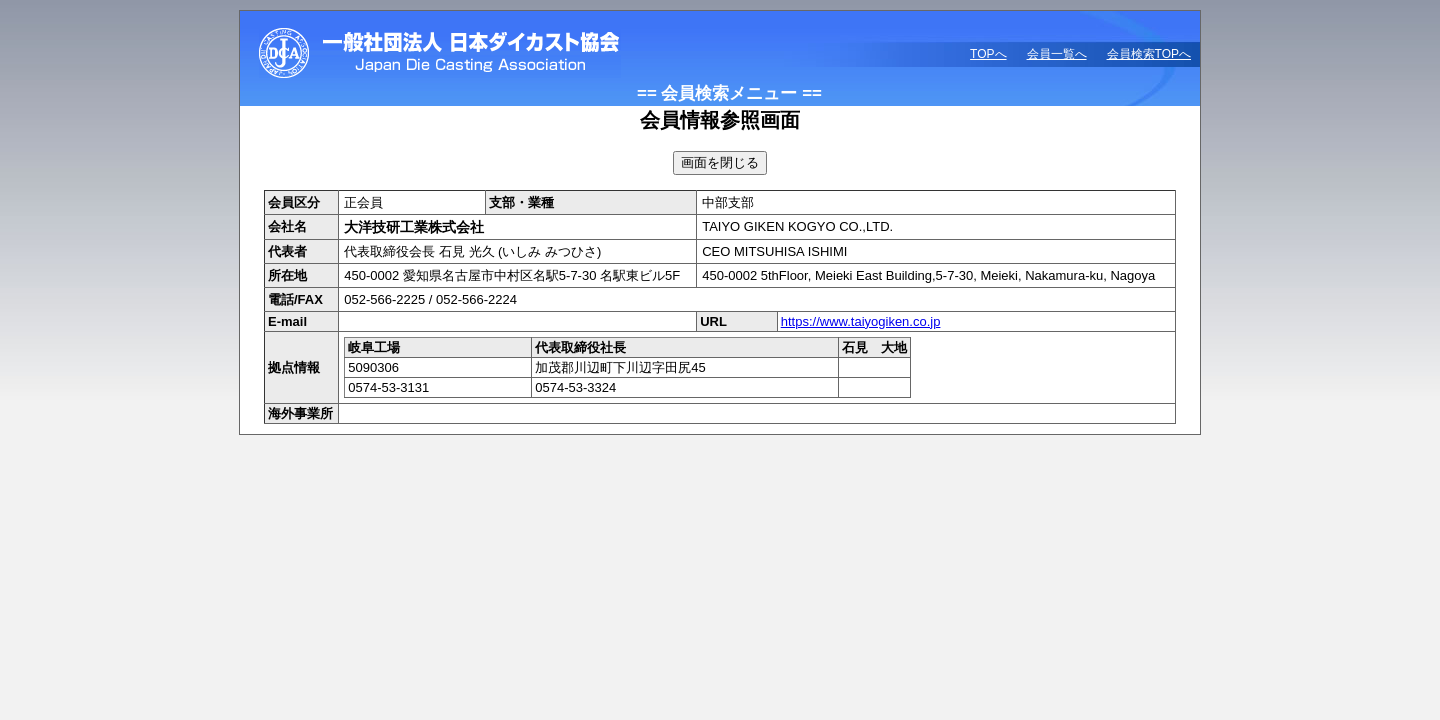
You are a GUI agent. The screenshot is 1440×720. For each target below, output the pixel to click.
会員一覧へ (1057, 54)
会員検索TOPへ (1149, 54)
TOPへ (988, 54)
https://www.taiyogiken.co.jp (861, 321)
